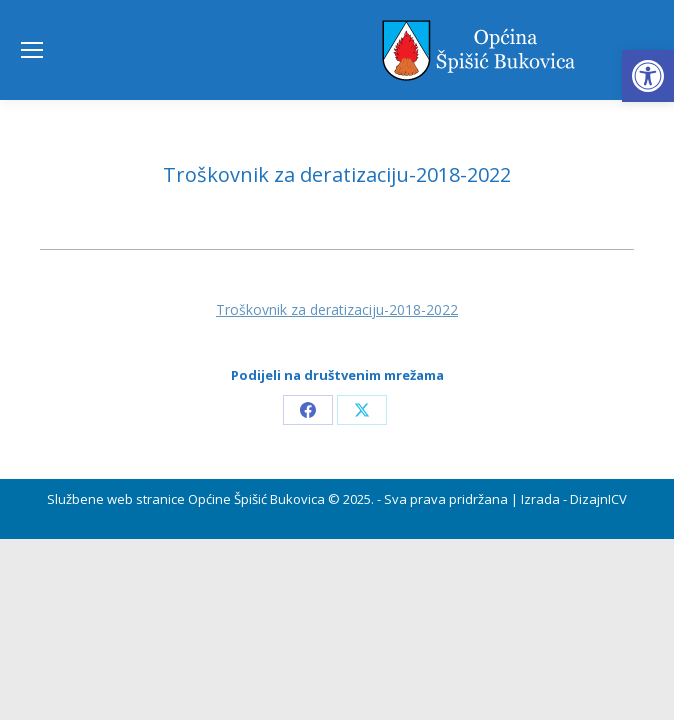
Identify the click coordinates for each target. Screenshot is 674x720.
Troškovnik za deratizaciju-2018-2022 (337, 309)
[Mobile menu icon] (32, 50)
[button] (648, 76)
